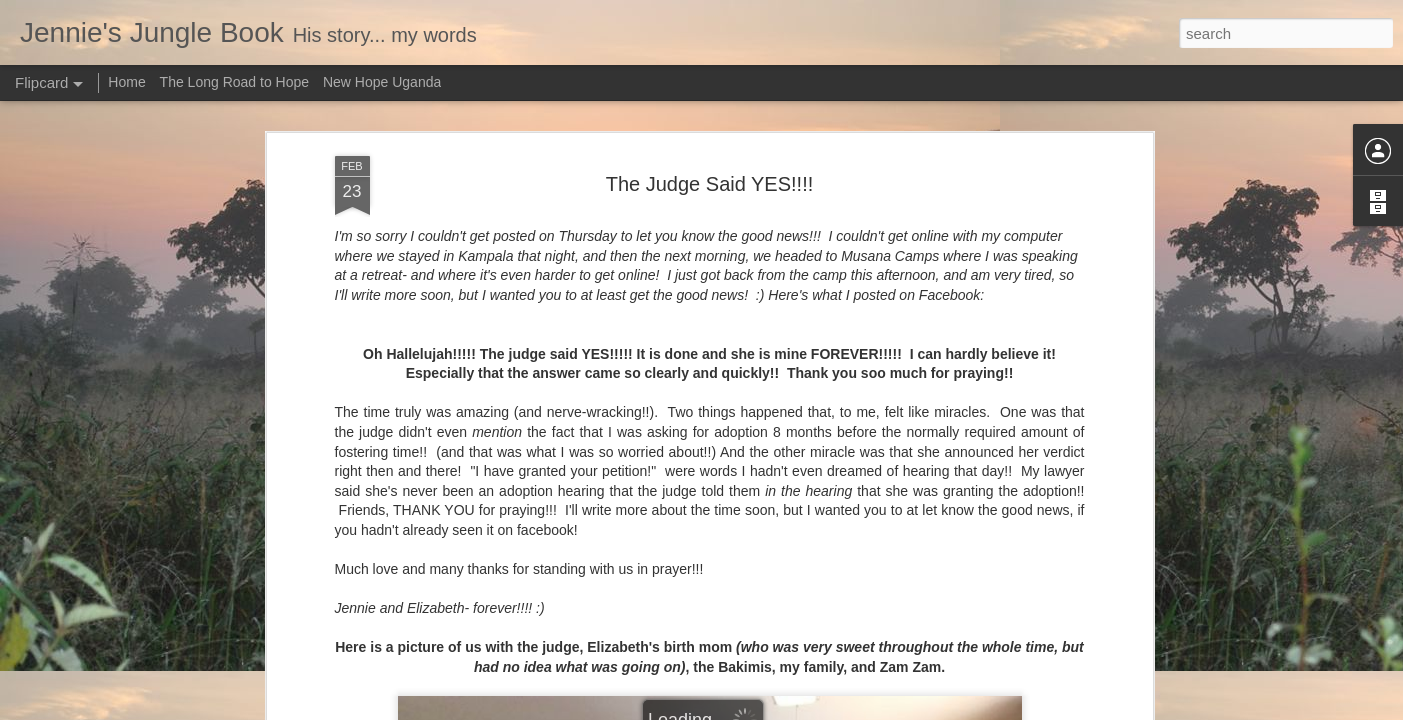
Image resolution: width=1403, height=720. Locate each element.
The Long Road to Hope (234, 82)
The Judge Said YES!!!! (710, 184)
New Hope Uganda (382, 82)
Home (126, 82)
